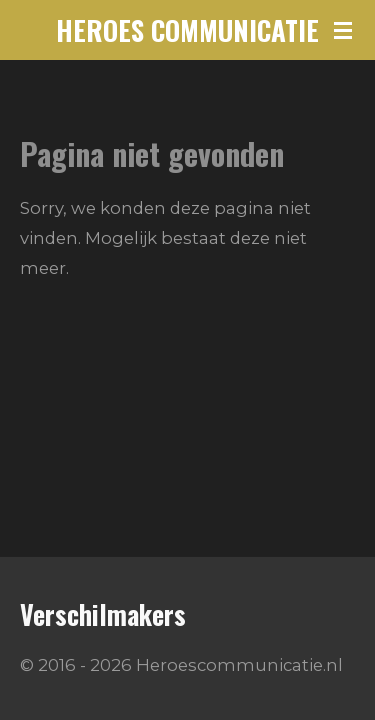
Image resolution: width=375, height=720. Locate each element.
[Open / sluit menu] (343, 30)
